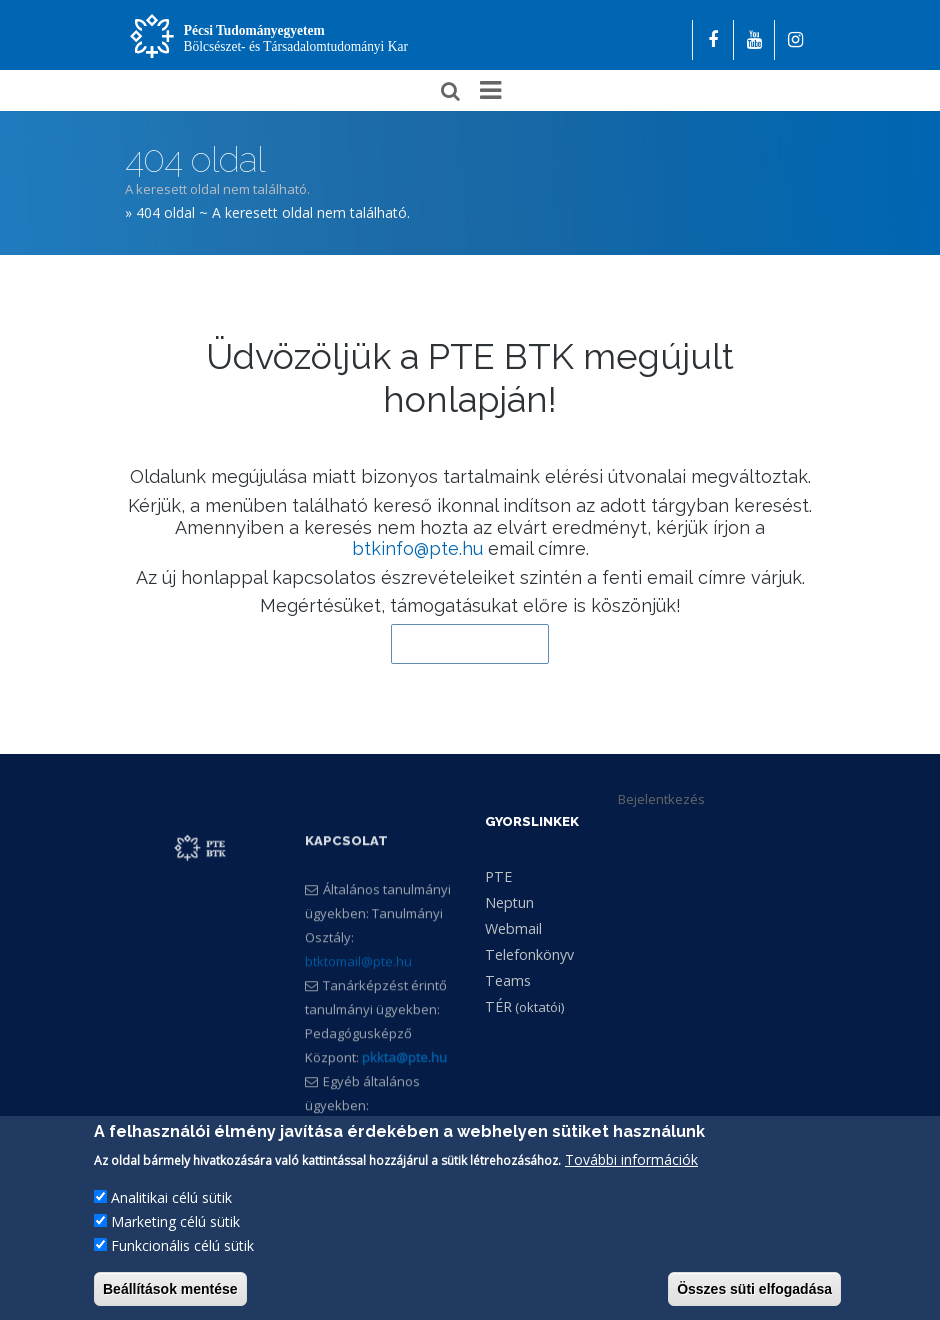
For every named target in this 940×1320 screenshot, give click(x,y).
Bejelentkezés (661, 799)
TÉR (498, 1006)
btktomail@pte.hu (358, 1013)
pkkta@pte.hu (404, 1109)
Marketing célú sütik (175, 1241)
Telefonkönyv (529, 954)
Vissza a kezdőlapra (470, 644)
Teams (508, 980)
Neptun (509, 902)
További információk (631, 1179)
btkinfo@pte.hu (417, 548)
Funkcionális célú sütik (182, 1265)
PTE (498, 876)
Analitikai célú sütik (171, 1217)
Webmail (513, 928)
